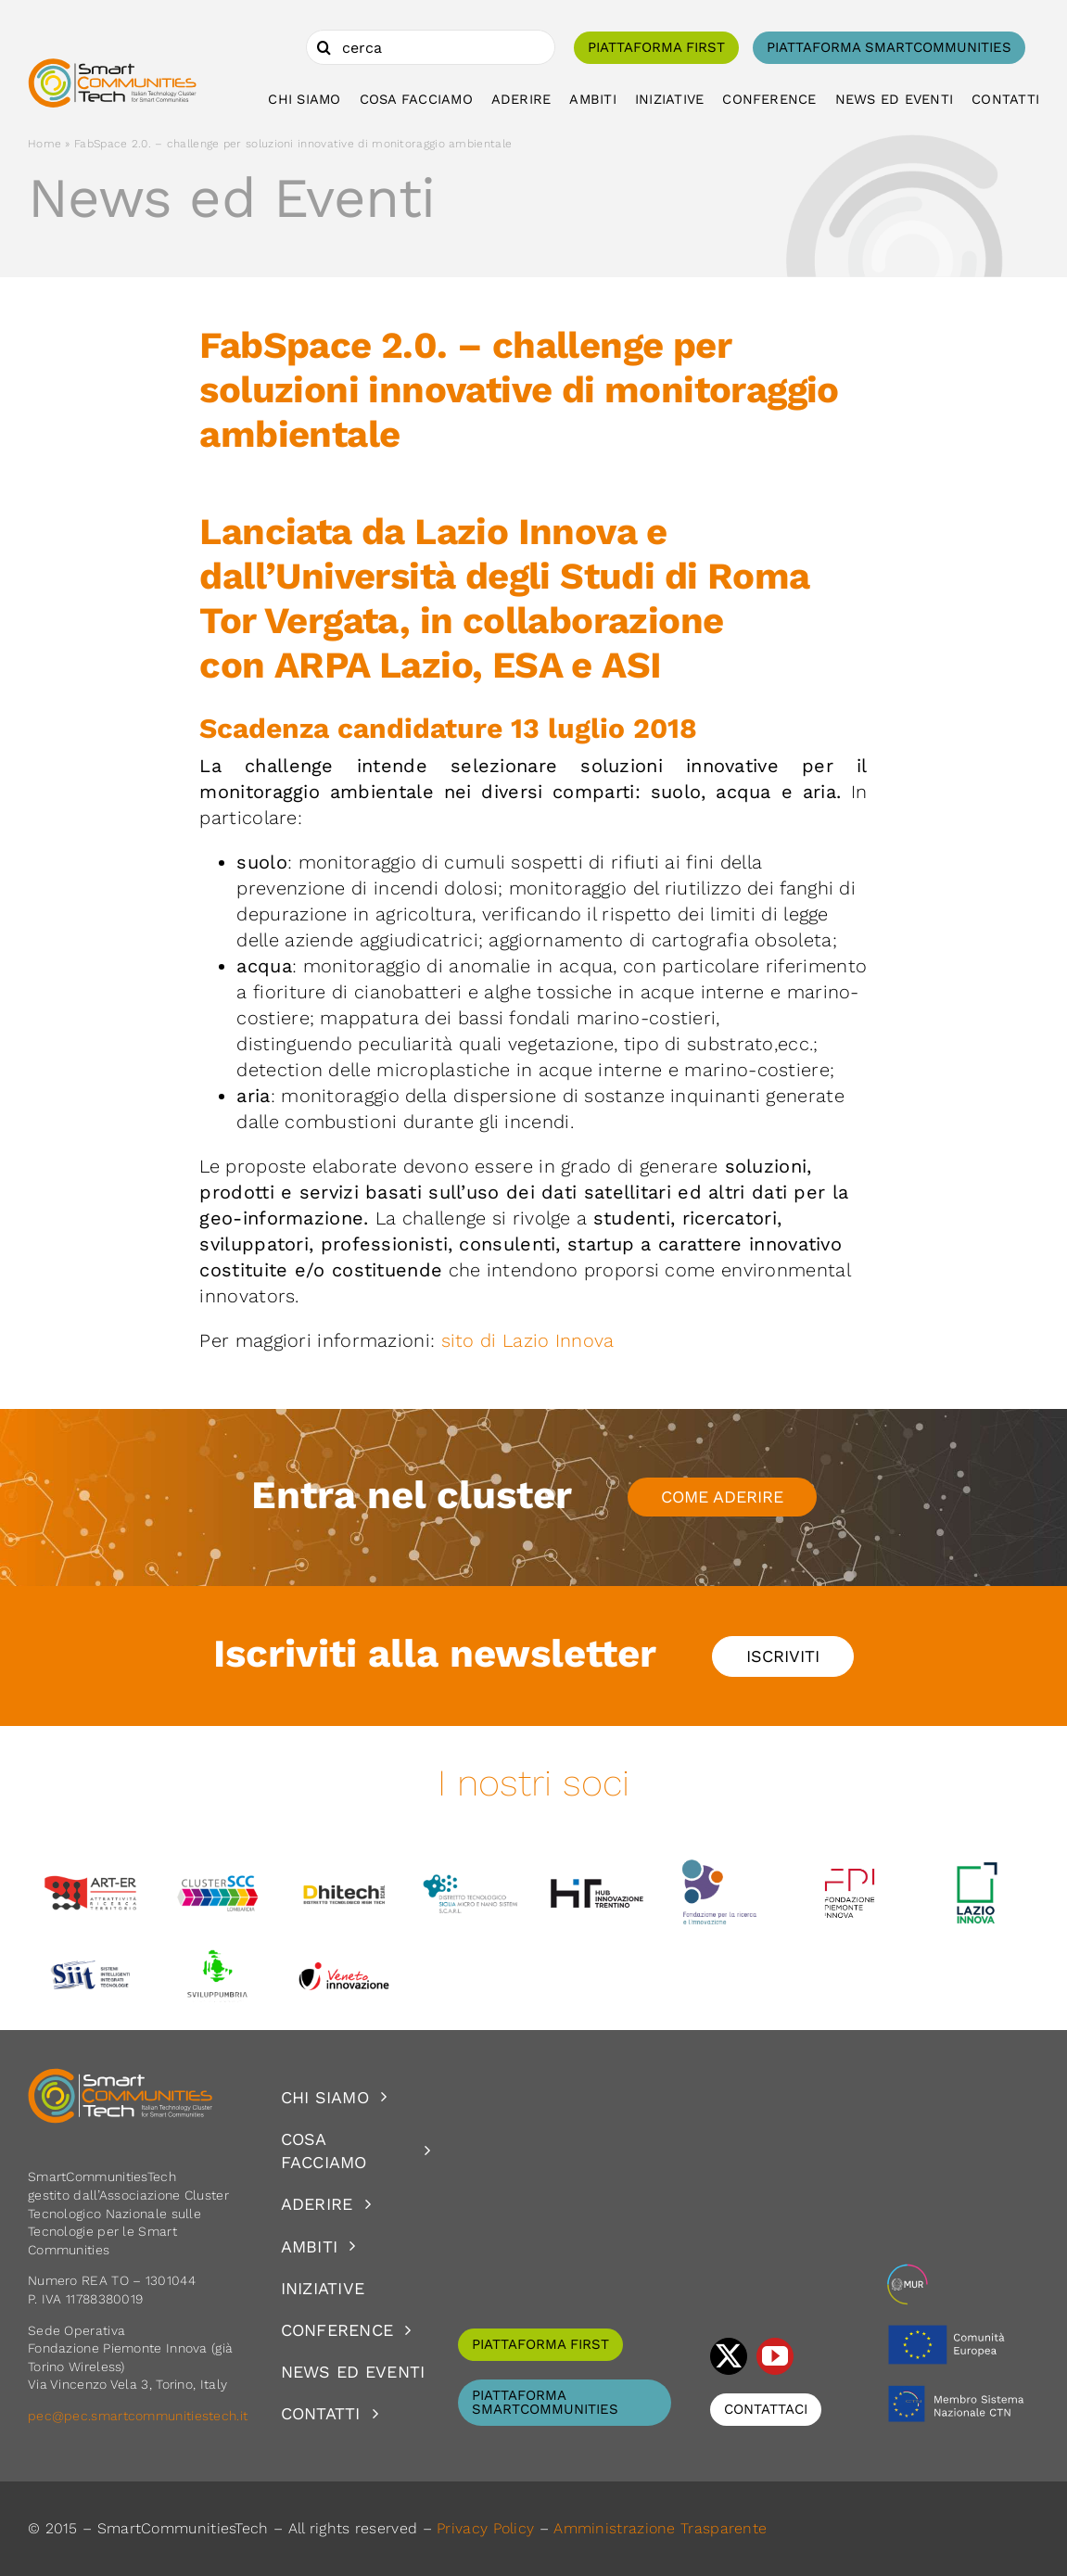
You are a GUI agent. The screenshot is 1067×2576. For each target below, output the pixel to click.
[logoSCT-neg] (120, 2076)
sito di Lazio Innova (528, 1340)
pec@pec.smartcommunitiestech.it (140, 2415)
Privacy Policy (485, 2528)
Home (44, 143)
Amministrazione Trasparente (660, 2528)
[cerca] (430, 47)
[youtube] (775, 2356)
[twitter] (728, 2356)
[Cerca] (323, 47)
